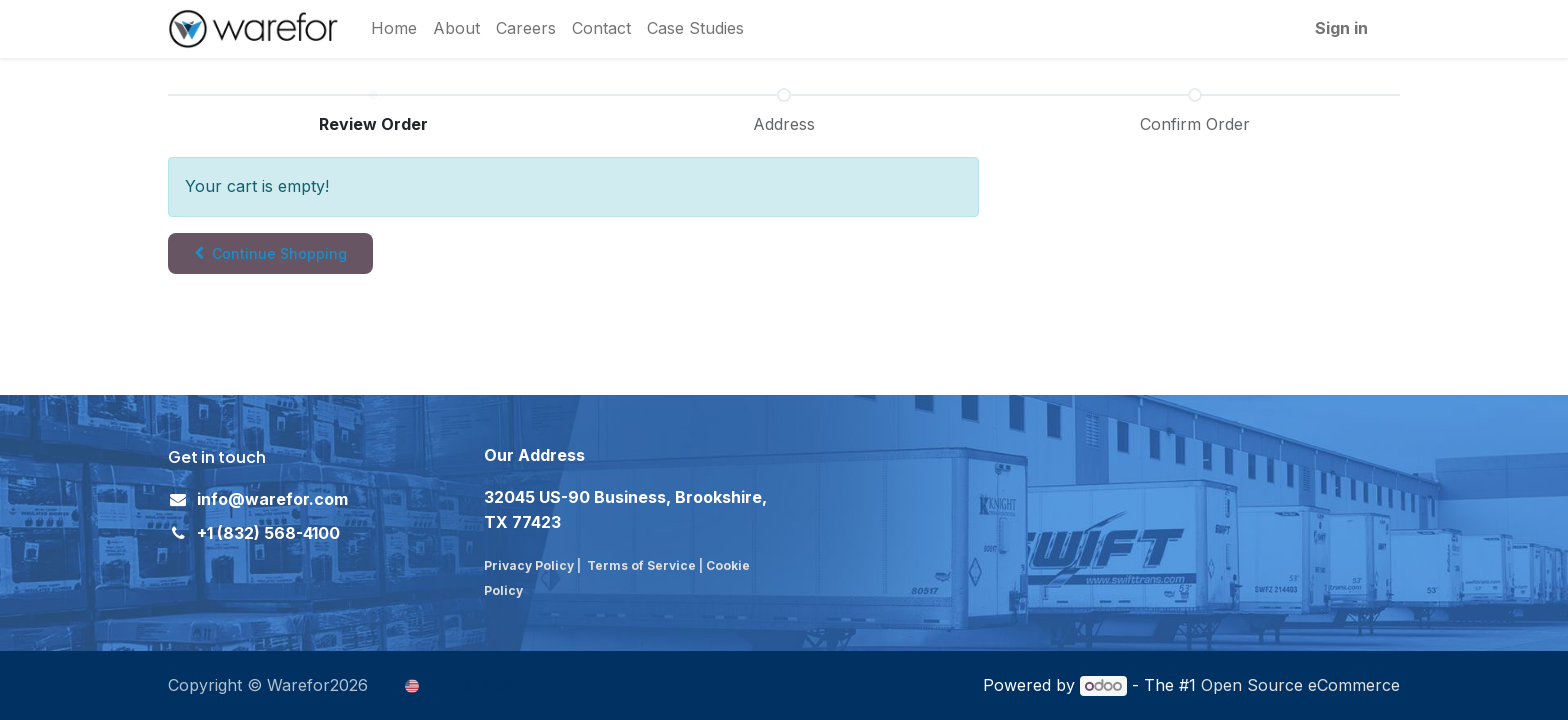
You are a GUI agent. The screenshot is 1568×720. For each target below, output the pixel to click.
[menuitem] (394, 29)
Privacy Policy (529, 565)
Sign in (1341, 28)
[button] (270, 253)
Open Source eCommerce (1300, 685)
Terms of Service (641, 565)
